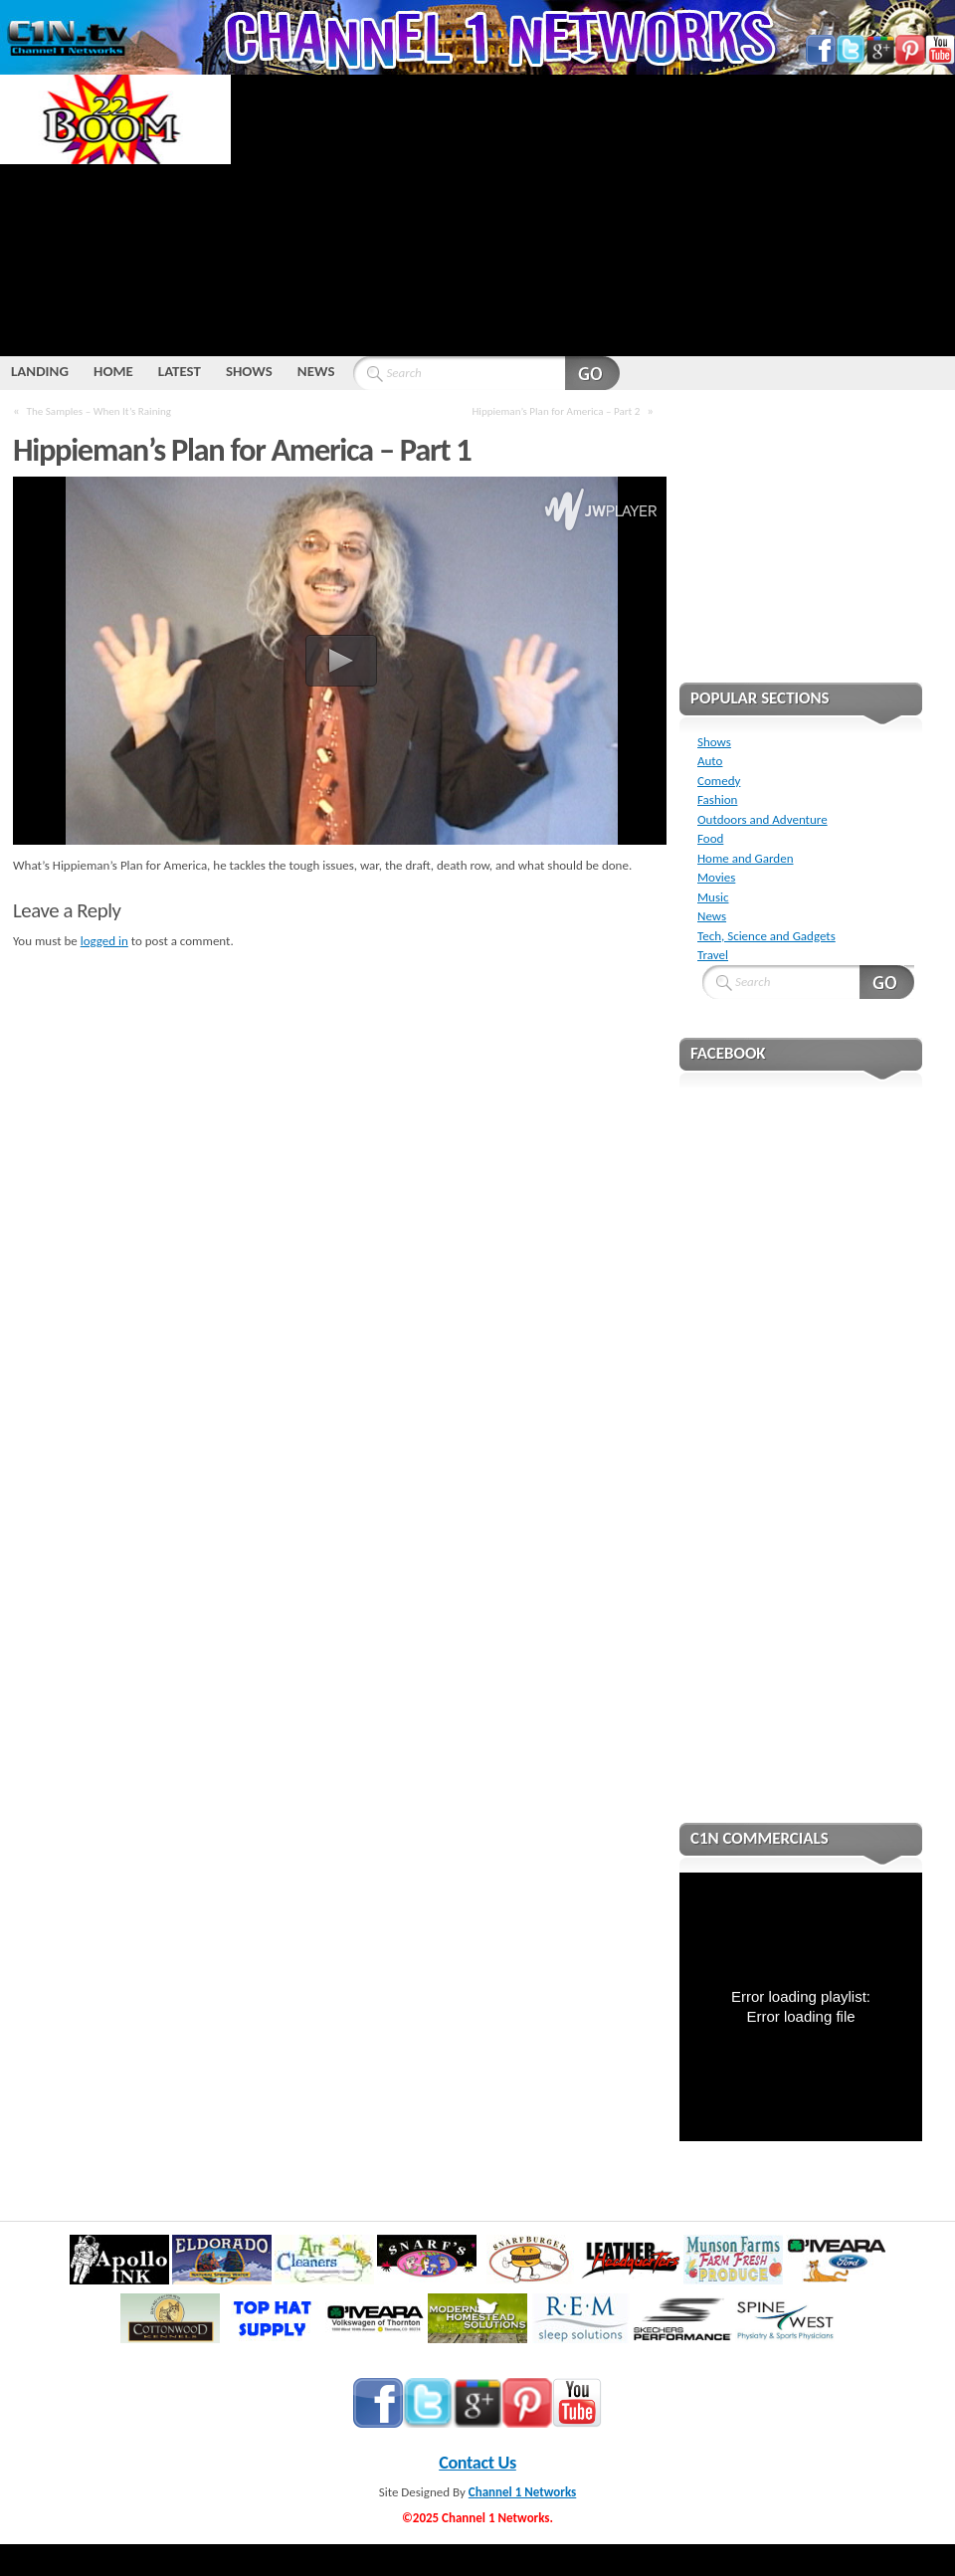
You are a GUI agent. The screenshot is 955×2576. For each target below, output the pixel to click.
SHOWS (249, 371)
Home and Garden (745, 858)
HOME (113, 371)
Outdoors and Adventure (762, 819)
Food (710, 838)
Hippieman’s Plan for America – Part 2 (556, 411)
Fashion (717, 799)
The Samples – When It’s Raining (99, 411)
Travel (712, 954)
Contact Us (477, 2463)
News (711, 915)
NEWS (316, 371)
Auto (709, 760)
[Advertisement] (470, 214)
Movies (716, 877)
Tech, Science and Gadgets (766, 935)
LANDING (40, 371)
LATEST (179, 371)
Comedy (718, 780)
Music (713, 897)
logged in (104, 940)
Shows (714, 741)
